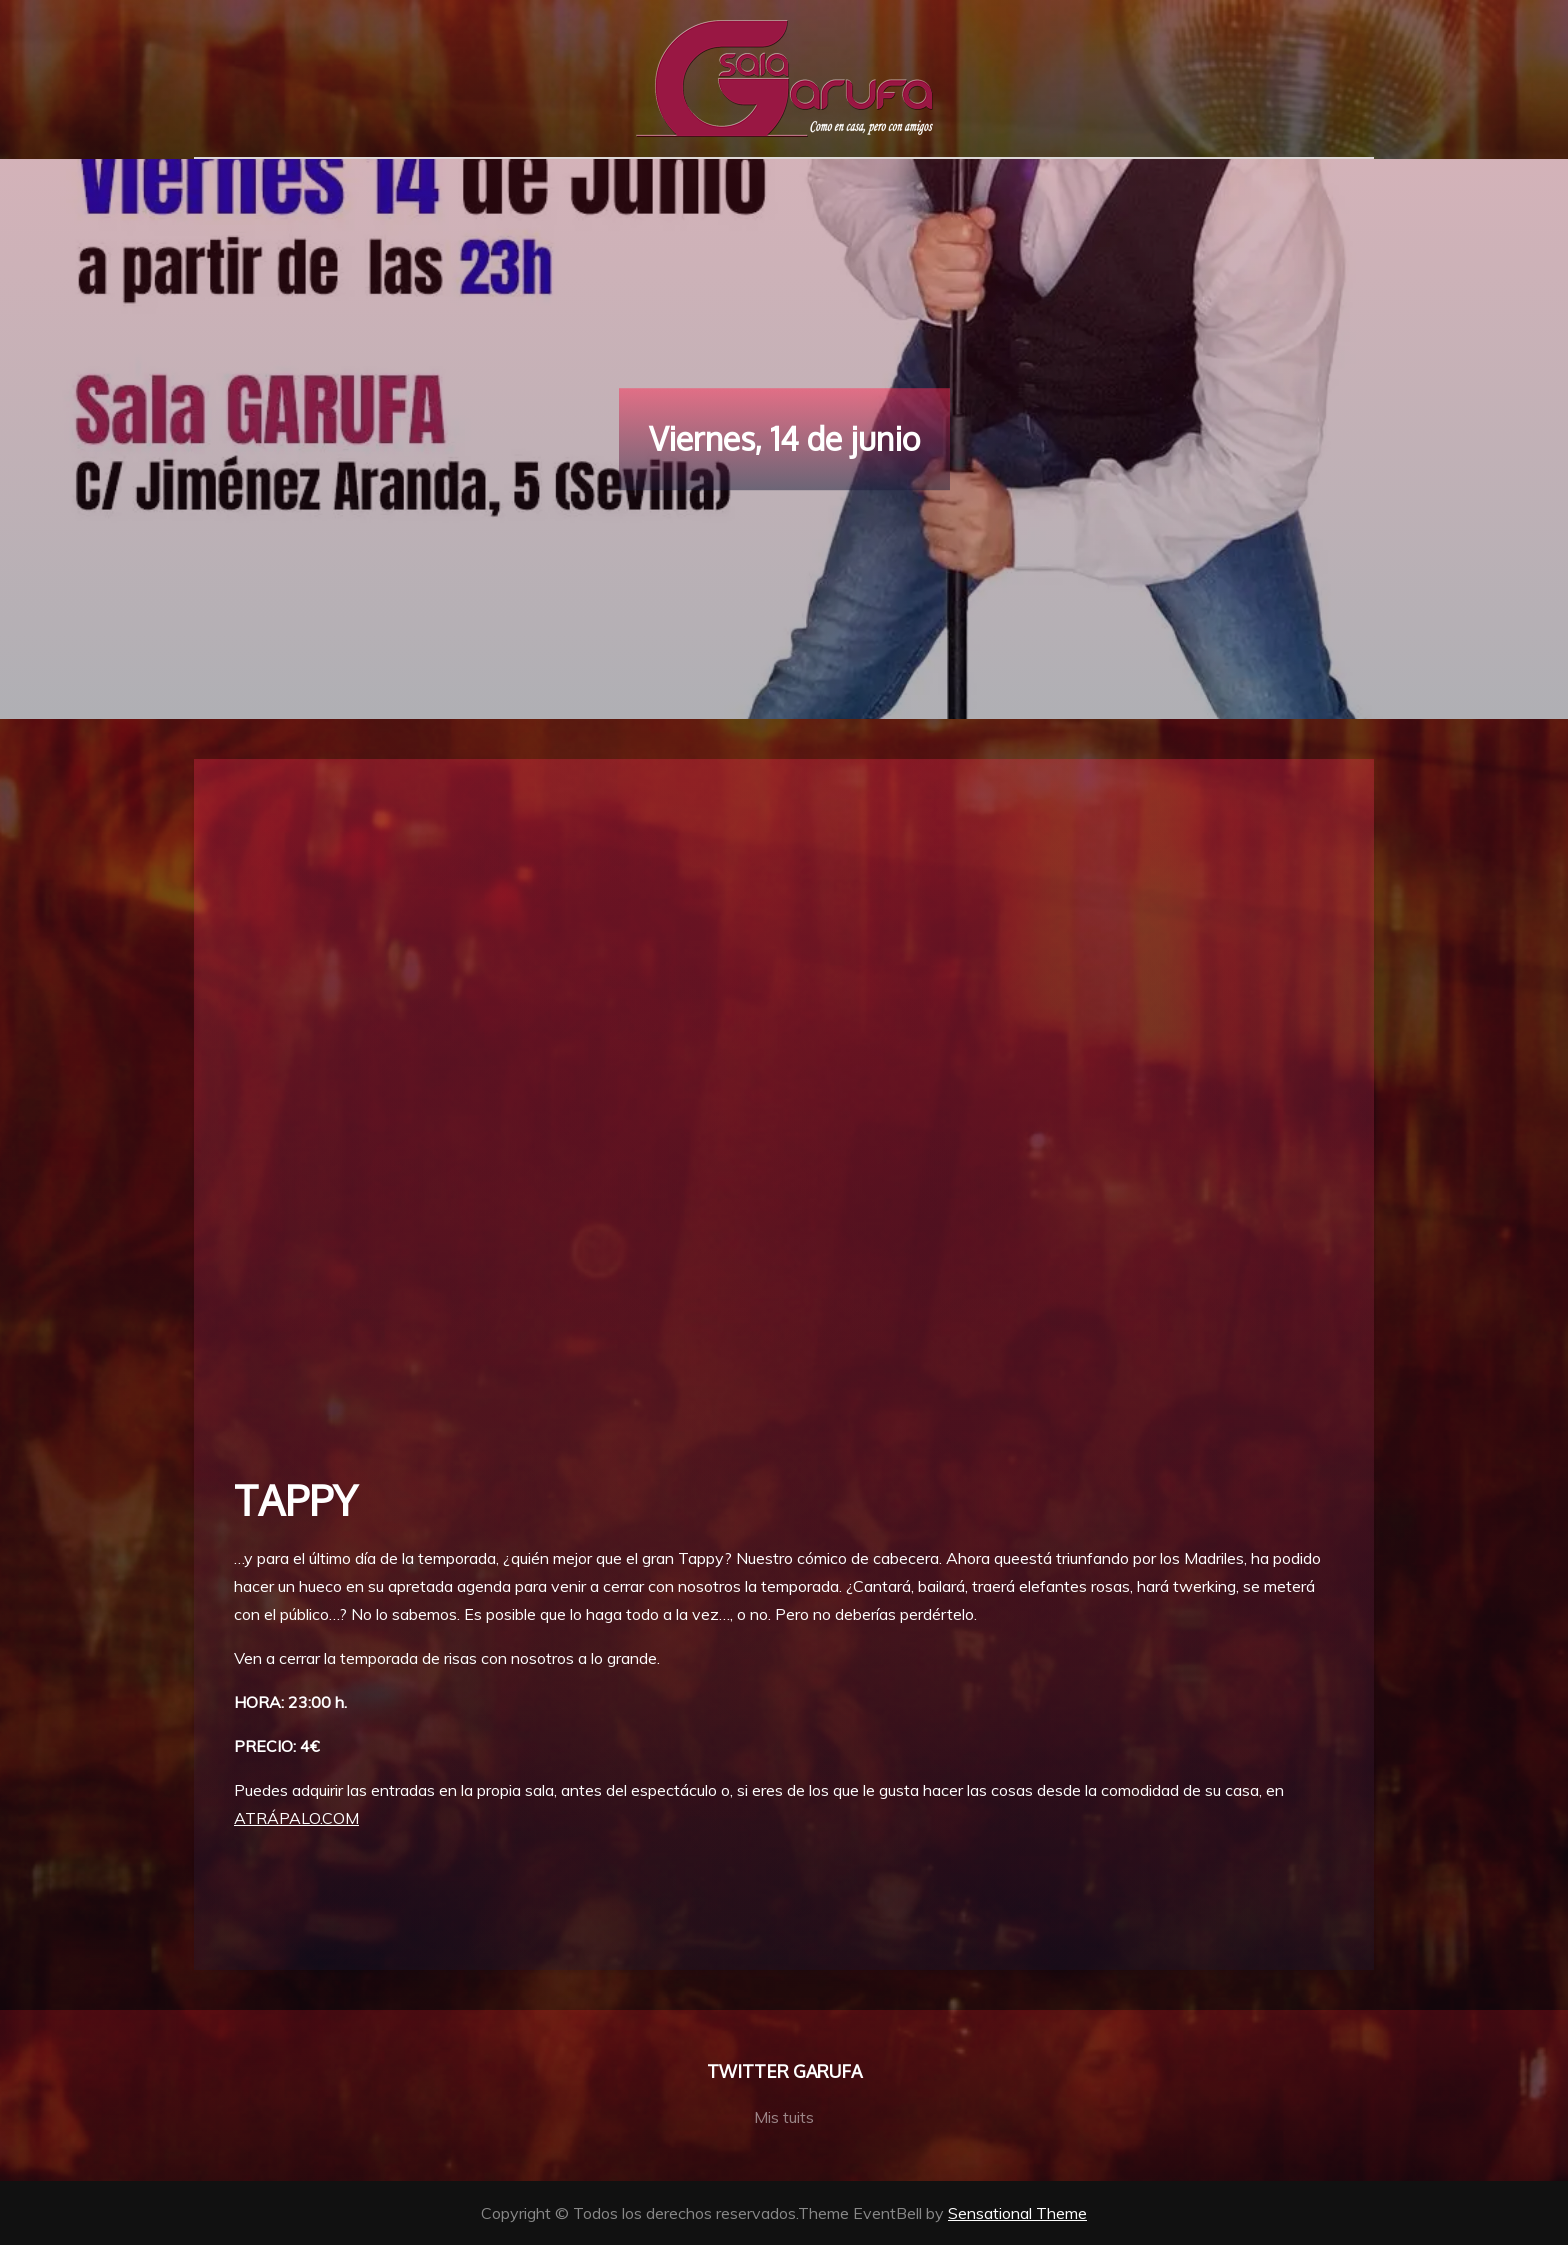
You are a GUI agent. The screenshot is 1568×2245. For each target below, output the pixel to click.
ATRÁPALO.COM (296, 1818)
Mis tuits (784, 2117)
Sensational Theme (1017, 2213)
